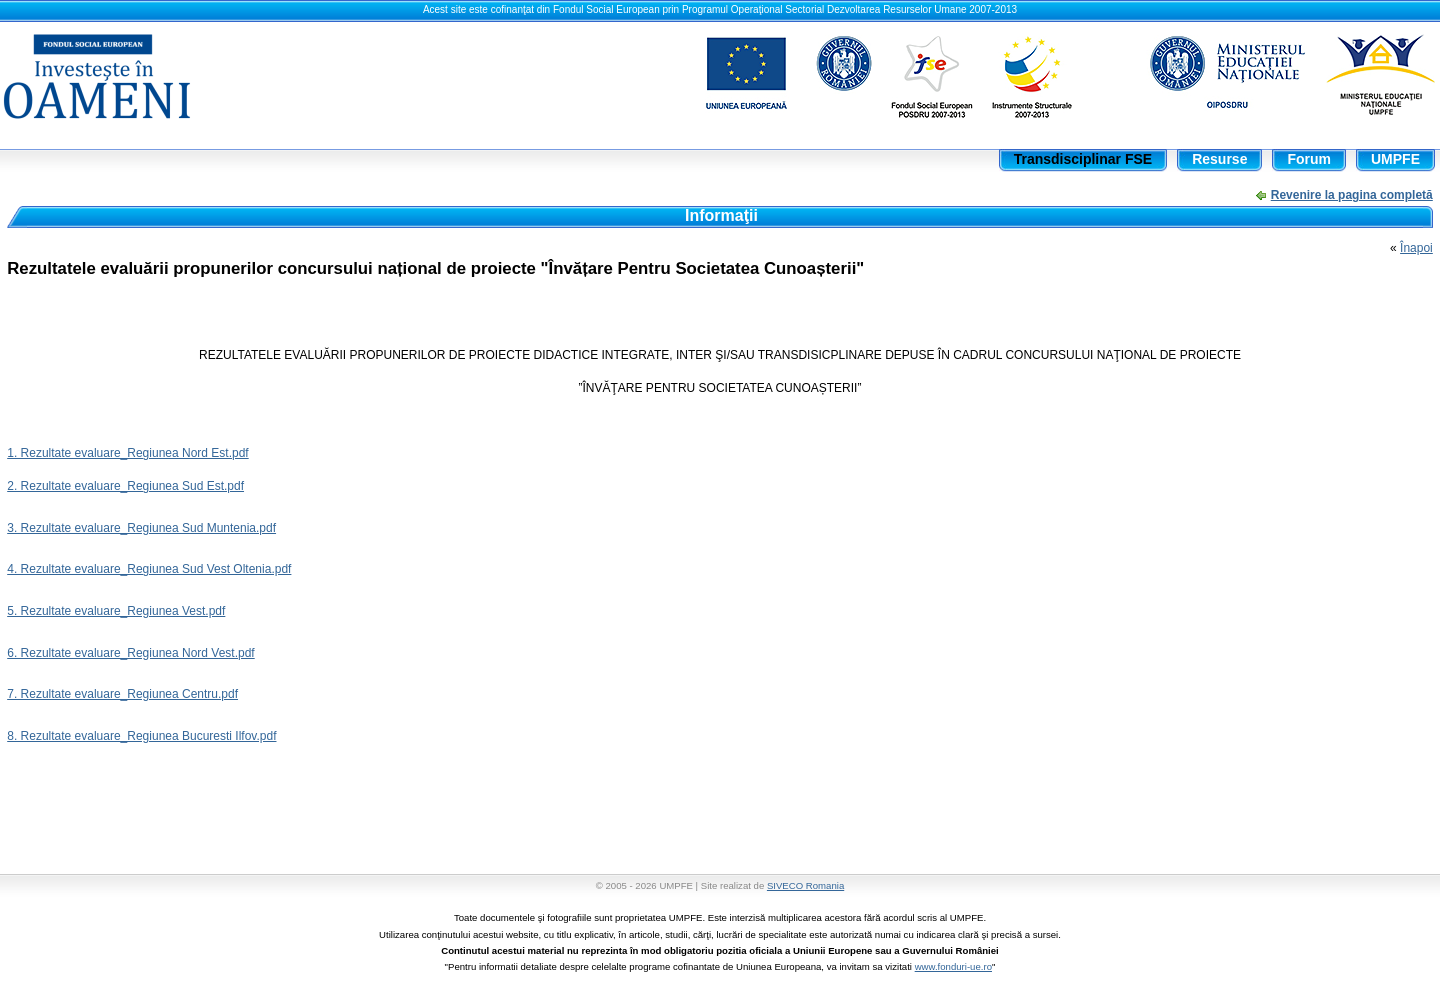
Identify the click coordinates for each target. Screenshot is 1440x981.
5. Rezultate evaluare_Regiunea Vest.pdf (116, 611)
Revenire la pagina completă (1352, 195)
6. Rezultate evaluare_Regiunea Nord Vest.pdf (131, 653)
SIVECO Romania (805, 885)
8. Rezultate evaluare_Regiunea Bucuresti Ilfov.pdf (141, 736)
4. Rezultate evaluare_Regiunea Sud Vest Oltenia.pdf (149, 569)
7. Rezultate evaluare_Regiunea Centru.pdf (122, 694)
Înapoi (1416, 248)
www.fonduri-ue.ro (953, 966)
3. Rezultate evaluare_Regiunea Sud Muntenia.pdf (141, 528)
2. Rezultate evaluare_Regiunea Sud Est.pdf (125, 486)
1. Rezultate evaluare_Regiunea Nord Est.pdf (127, 453)
